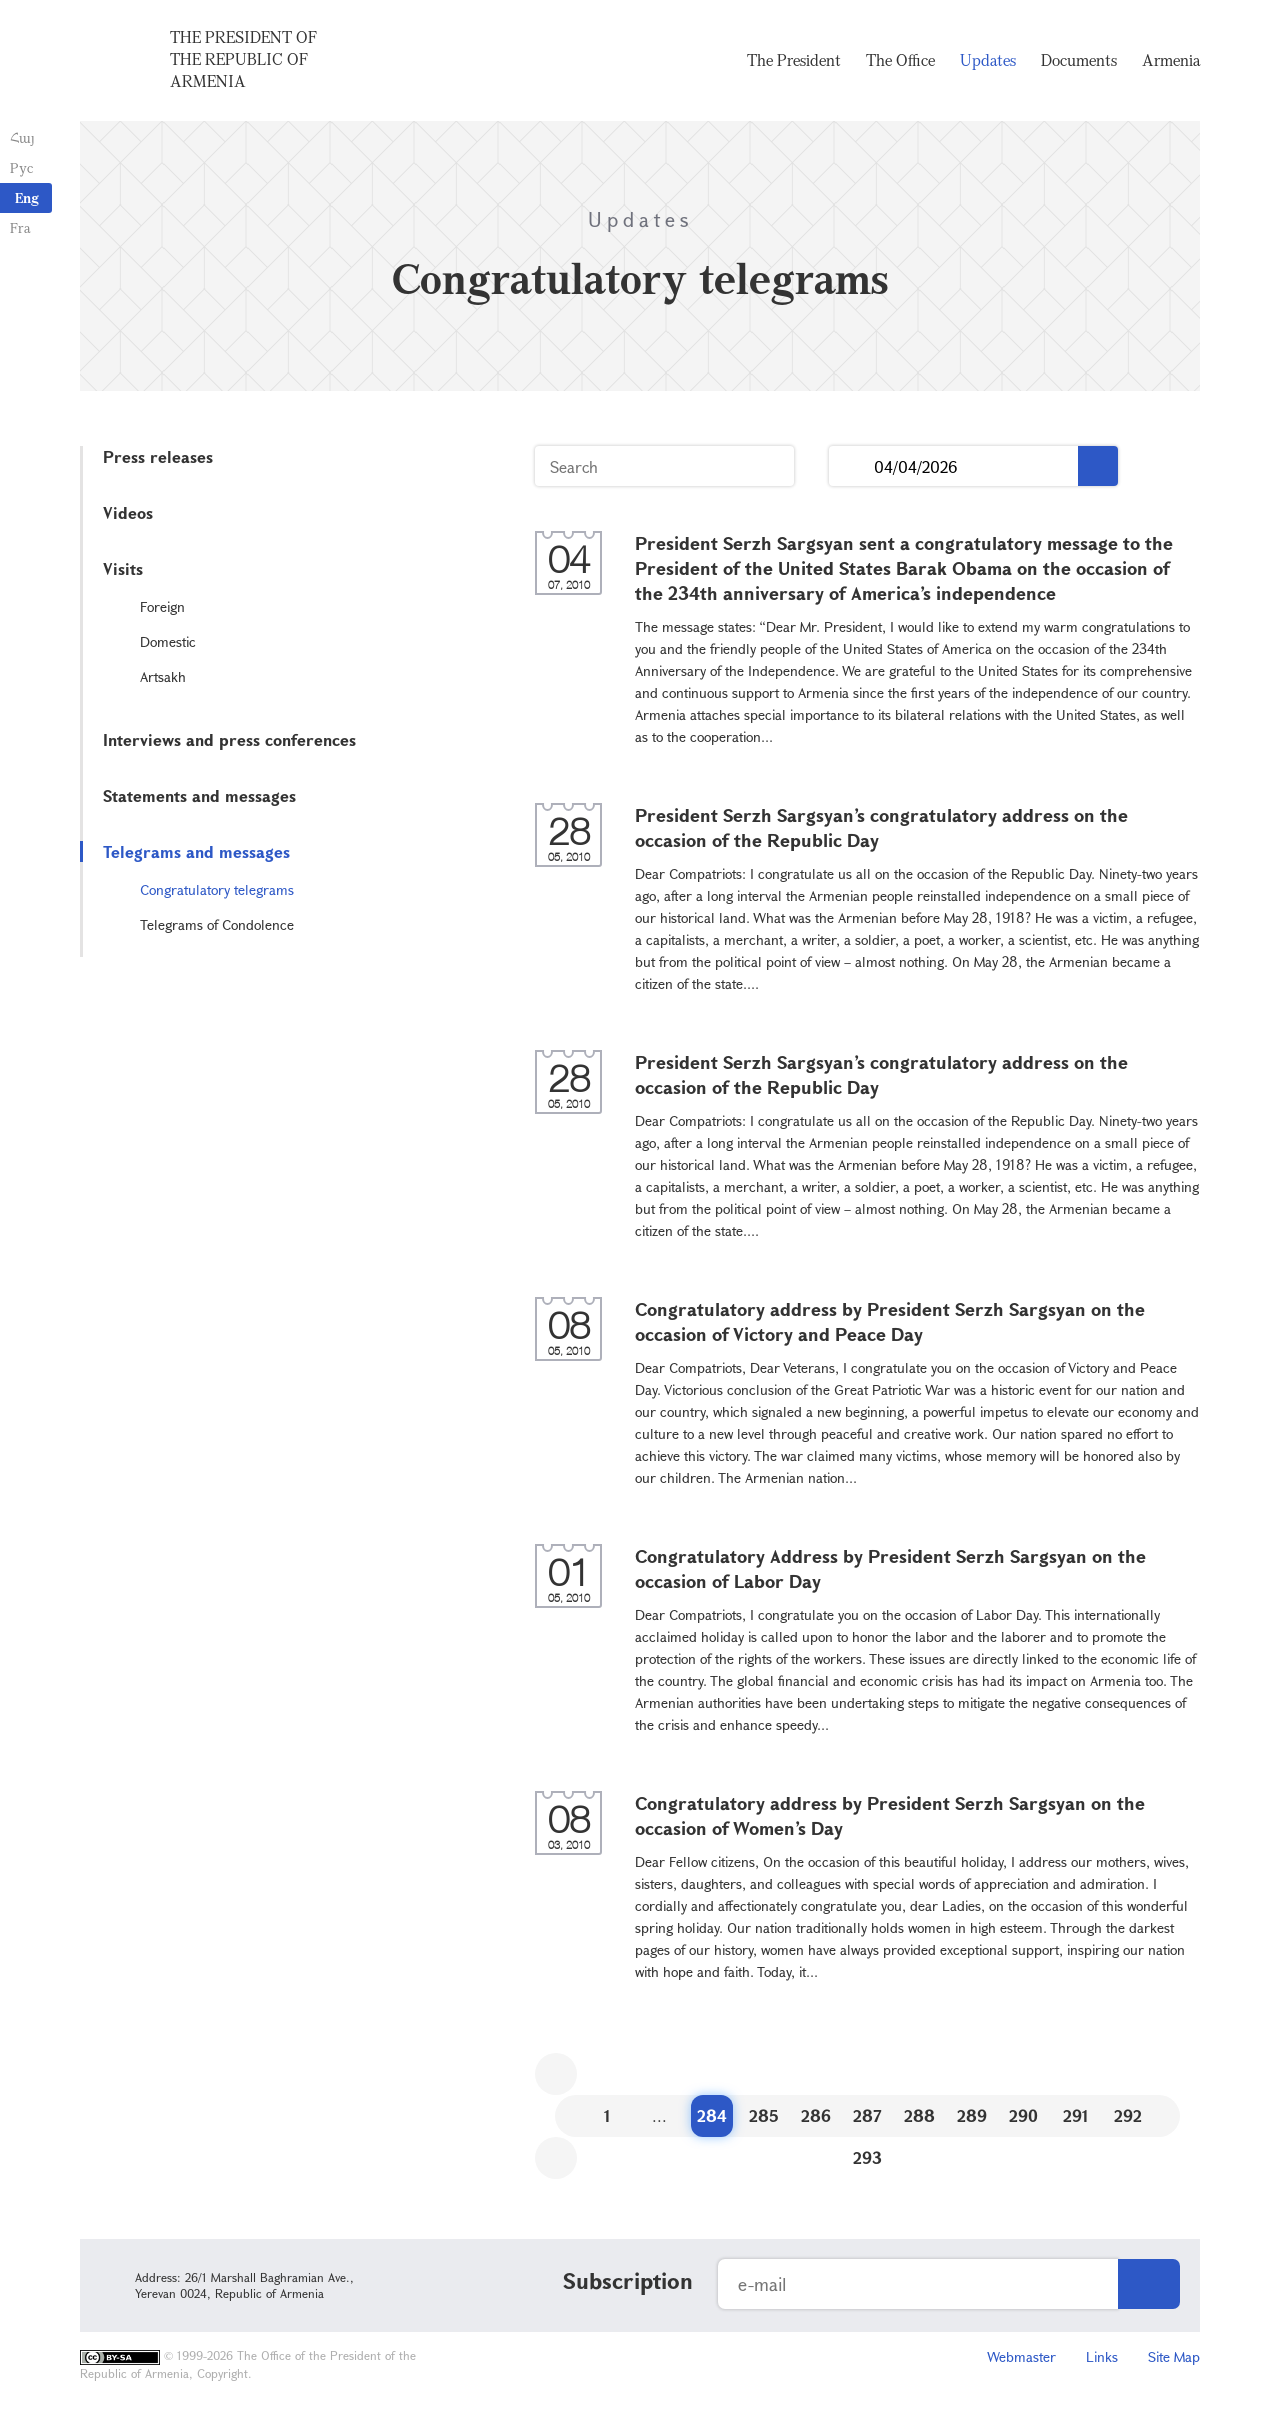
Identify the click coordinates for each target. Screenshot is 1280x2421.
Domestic (168, 641)
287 (867, 2115)
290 (1023, 2115)
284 (712, 2115)
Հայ (22, 137)
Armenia (1171, 60)
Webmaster (1021, 2356)
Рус (21, 167)
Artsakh (163, 676)
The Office (900, 60)
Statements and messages (199, 795)
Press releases (158, 456)
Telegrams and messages (196, 851)
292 (1128, 2115)
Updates (988, 60)
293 (867, 2157)
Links (1102, 2356)
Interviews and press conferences (229, 739)
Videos (128, 512)
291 (1076, 2115)
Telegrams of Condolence (217, 924)
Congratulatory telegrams (217, 889)
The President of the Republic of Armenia (243, 59)
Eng (27, 197)
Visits (123, 568)
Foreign (162, 606)
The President (794, 60)
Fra (20, 227)
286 (816, 2115)
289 (972, 2115)
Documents (1079, 60)
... (851, 466)
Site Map (1174, 2356)
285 (764, 2115)
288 (919, 2115)
